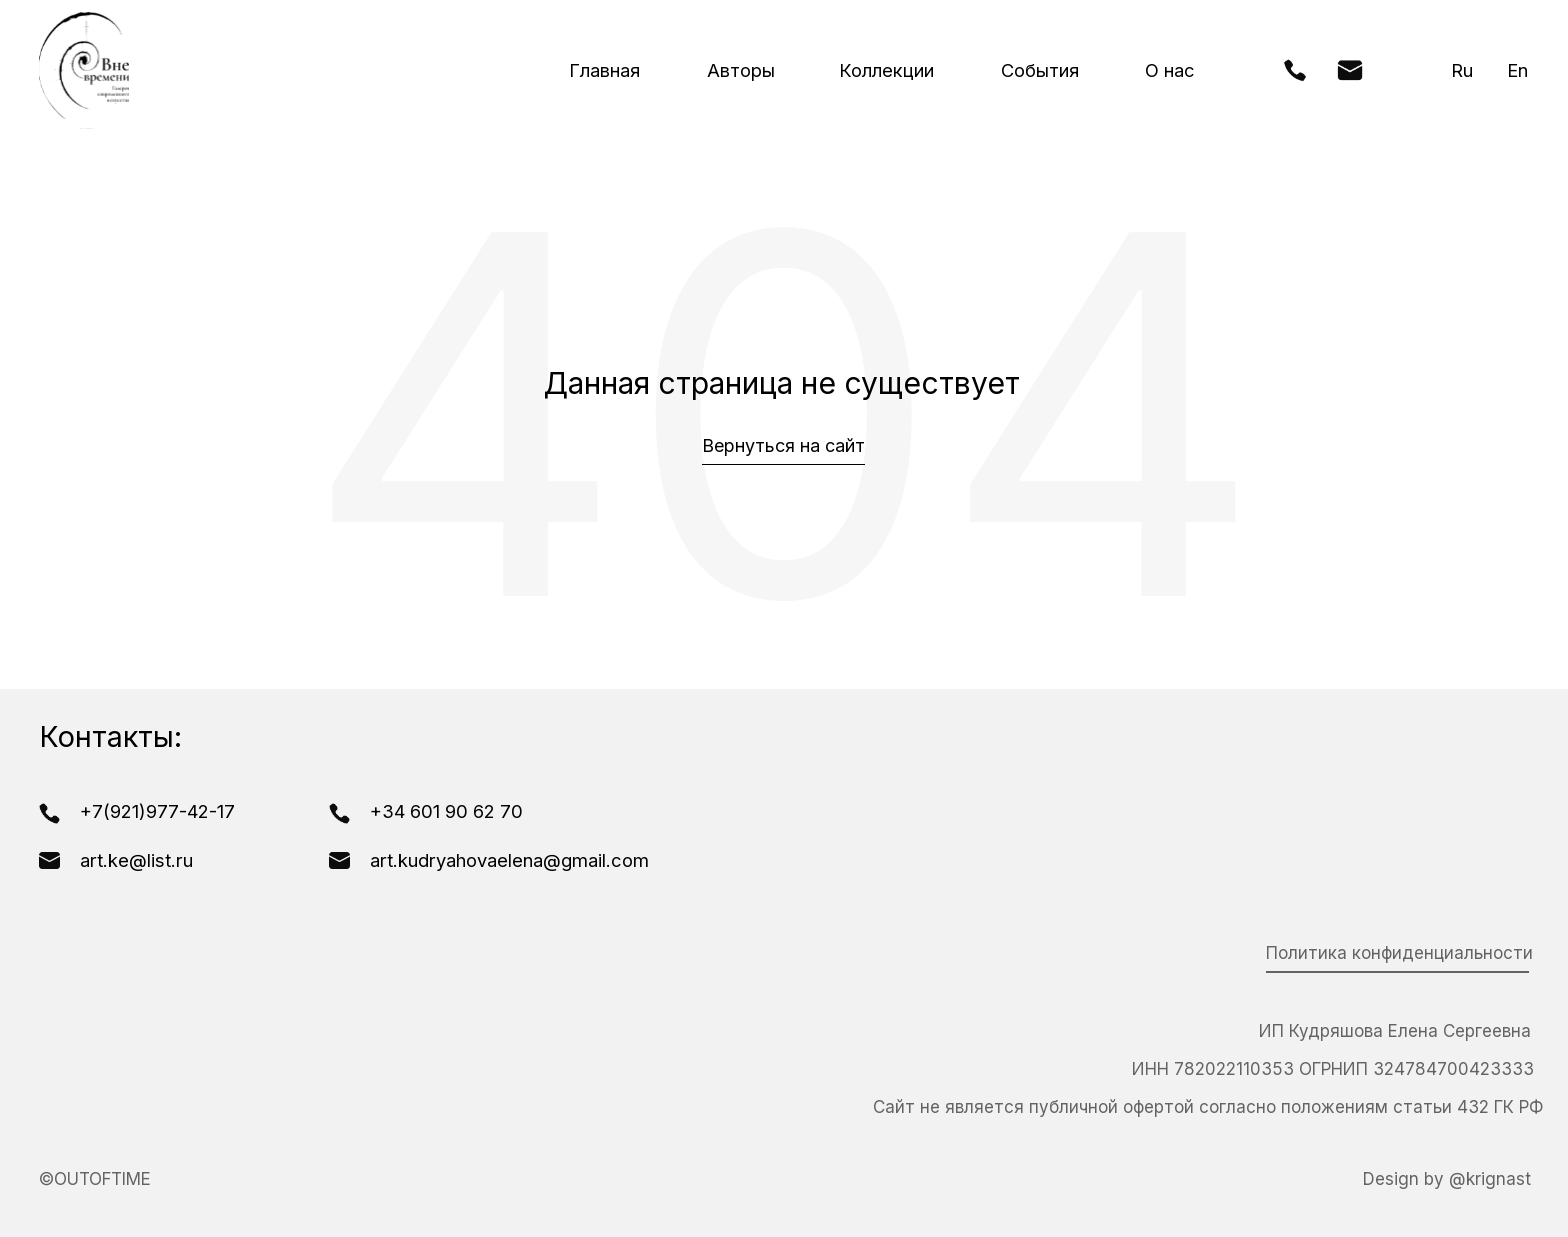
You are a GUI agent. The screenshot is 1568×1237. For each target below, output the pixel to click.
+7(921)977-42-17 (157, 811)
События (1040, 70)
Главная (604, 70)
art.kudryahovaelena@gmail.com (509, 860)
